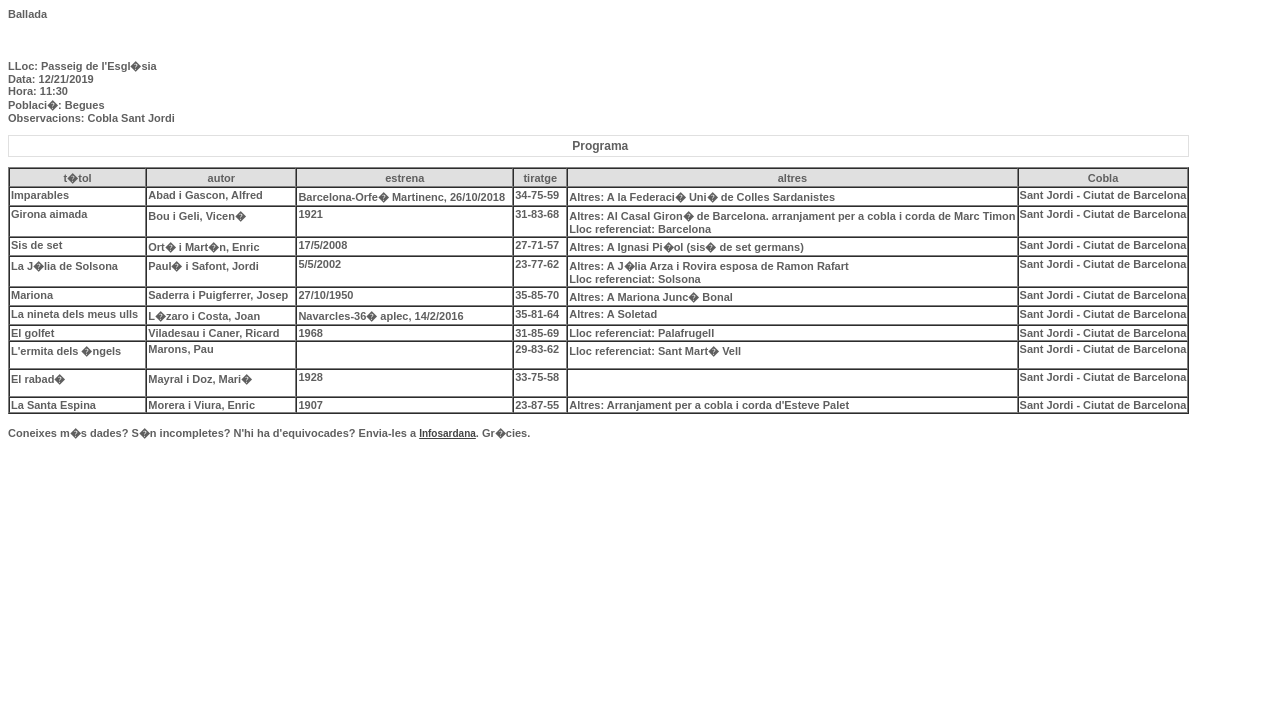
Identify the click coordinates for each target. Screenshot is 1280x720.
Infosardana (447, 433)
